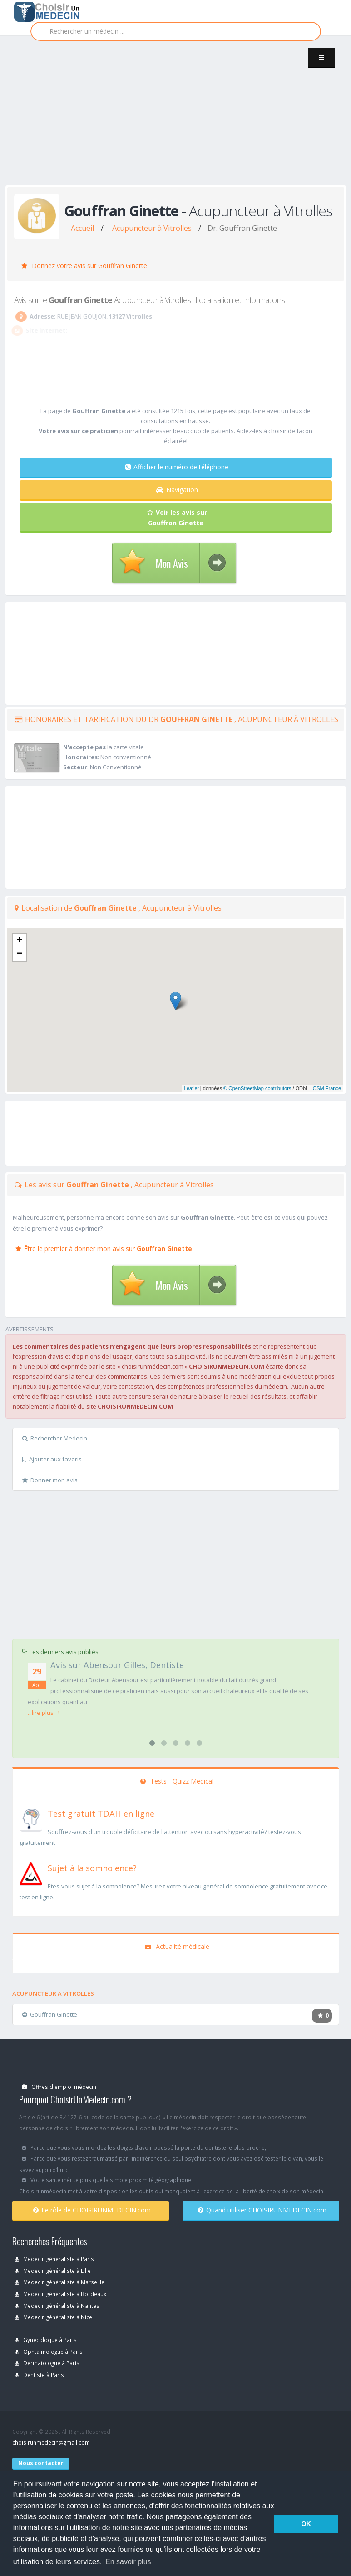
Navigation (177, 489)
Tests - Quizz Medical (176, 1781)
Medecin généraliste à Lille (53, 2270)
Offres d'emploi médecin (59, 2086)
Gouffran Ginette (49, 2014)
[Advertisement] (177, 119)
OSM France (327, 1088)
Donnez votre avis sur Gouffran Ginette (84, 265)
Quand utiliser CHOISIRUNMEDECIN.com (262, 2210)
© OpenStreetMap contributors (257, 1088)
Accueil (82, 228)
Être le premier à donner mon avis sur (103, 1248)
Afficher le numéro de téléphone (176, 467)
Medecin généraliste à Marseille (59, 2282)
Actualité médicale (177, 1946)
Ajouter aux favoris (52, 1459)
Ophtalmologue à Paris (49, 2351)
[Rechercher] (175, 31)
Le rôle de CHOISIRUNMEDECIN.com (92, 2210)
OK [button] (306, 2523)
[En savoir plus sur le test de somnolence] (31, 1872)
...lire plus (44, 1713)
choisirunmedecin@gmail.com (51, 2442)
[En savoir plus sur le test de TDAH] (31, 1818)
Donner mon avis (50, 1480)
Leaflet (191, 1088)
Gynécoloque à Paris (46, 2339)
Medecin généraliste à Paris (54, 2258)
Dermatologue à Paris (47, 2363)
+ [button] (19, 940)
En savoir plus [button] (128, 2562)
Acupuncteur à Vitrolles (152, 228)
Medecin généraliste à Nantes (57, 2305)
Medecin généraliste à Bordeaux (60, 2293)
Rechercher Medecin (54, 1438)
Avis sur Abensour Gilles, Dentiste (117, 1664)
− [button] (19, 954)
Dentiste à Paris (39, 2374)
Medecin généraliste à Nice (53, 2317)
